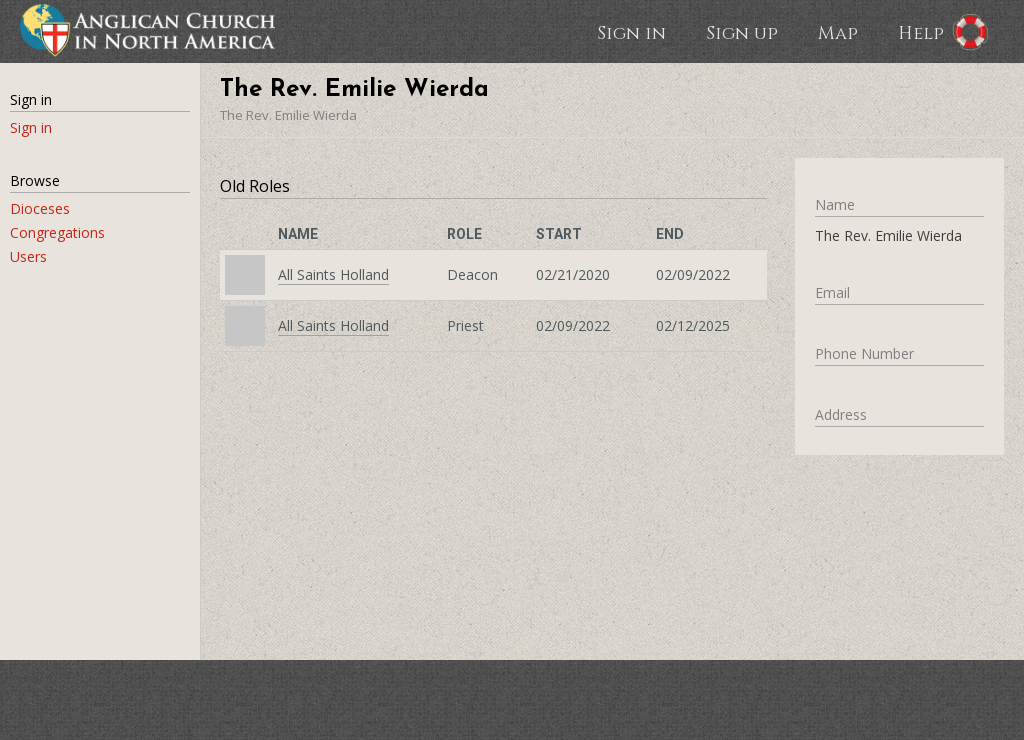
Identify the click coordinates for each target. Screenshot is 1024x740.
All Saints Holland (333, 274)
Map (838, 32)
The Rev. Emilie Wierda (288, 115)
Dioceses (40, 208)
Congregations (57, 232)
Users (28, 256)
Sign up (742, 32)
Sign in (631, 32)
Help (921, 32)
